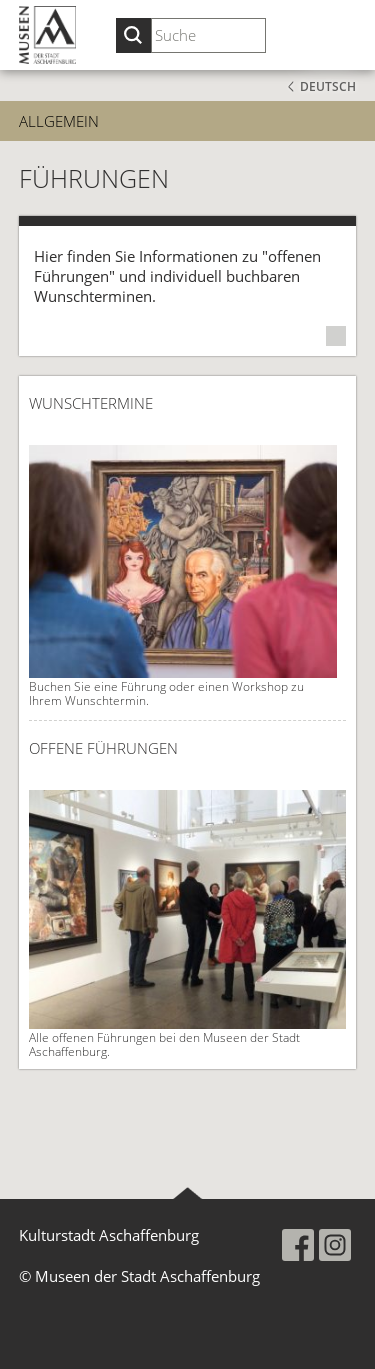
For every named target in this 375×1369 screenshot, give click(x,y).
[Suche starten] (133, 35)
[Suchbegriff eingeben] (208, 35)
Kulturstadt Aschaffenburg (109, 1235)
